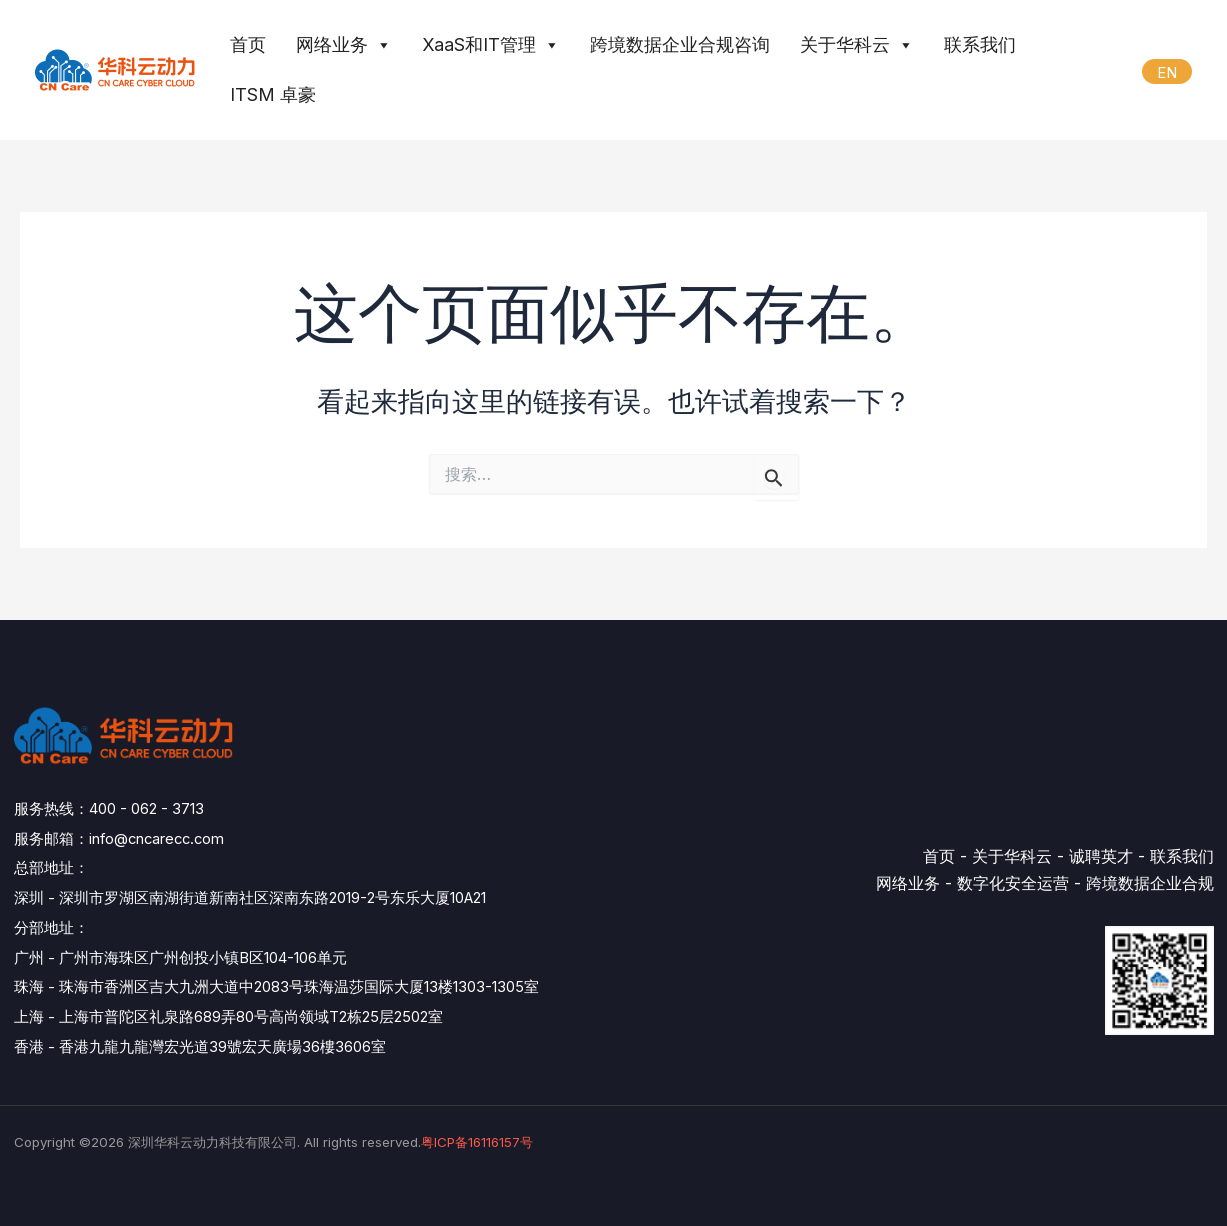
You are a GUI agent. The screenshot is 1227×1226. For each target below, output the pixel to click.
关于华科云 (857, 45)
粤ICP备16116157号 (477, 1142)
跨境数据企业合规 (1150, 883)
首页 (248, 44)
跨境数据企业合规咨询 (680, 44)
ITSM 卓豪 (273, 94)
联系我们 (980, 44)
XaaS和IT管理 (491, 45)
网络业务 (344, 45)
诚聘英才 (1101, 856)
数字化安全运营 (1013, 883)
